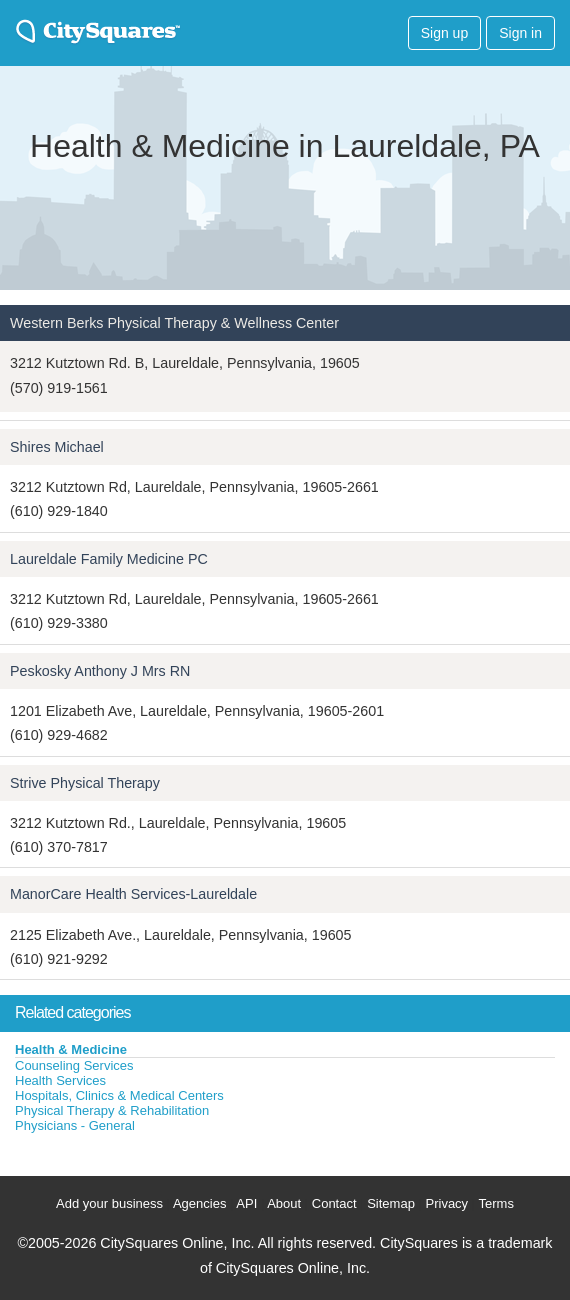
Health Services (60, 1080)
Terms (496, 1203)
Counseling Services (74, 1065)
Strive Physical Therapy (85, 783)
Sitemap (391, 1203)
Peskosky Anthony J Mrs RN (100, 671)
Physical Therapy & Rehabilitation (112, 1110)
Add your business (109, 1203)
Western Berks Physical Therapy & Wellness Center (174, 323)
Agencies (199, 1203)
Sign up (444, 33)
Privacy (447, 1203)
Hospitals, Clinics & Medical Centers (119, 1095)
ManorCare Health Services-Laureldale (133, 894)
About (284, 1203)
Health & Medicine (71, 1049)
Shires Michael (57, 447)
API (246, 1203)
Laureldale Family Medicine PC (109, 559)
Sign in (520, 33)
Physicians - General (75, 1125)
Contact (334, 1203)
